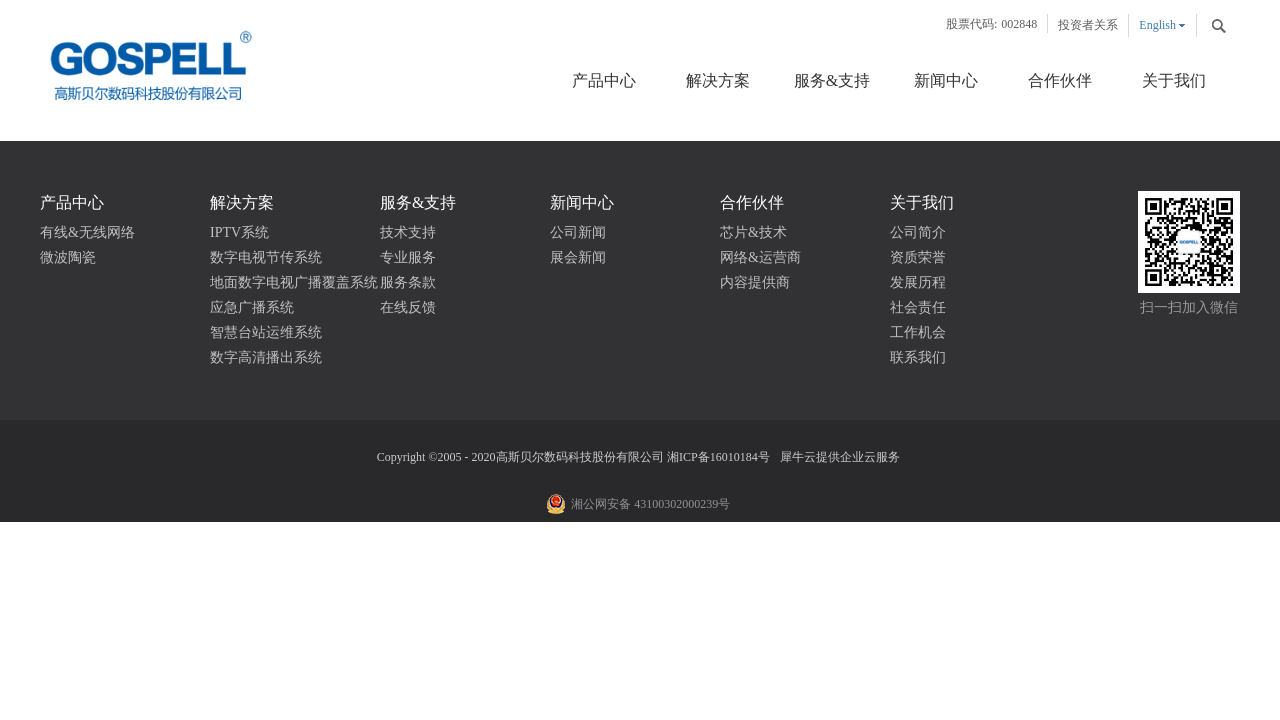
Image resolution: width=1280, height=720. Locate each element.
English (1157, 25)
